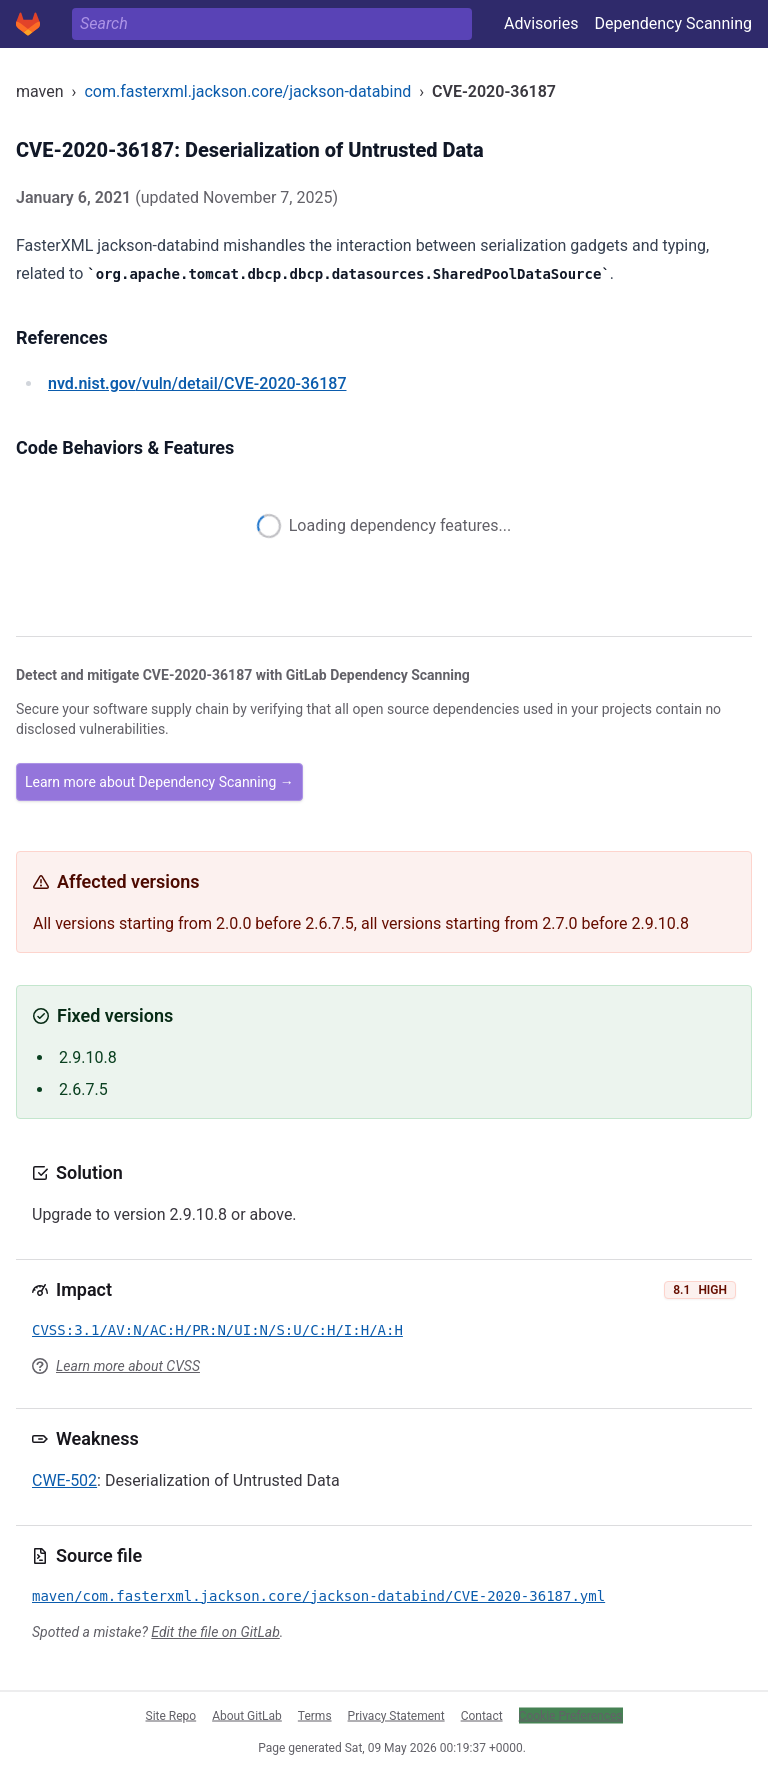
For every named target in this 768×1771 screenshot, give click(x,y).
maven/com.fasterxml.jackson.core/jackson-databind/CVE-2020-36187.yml (318, 1596)
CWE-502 (64, 1480)
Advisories (541, 23)
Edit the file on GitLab (215, 1632)
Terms (315, 1715)
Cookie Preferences (571, 1715)
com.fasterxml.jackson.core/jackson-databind (247, 91)
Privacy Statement (396, 1715)
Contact (482, 1715)
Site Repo (171, 1715)
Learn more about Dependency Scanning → (159, 782)
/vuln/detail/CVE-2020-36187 (197, 383)
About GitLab (247, 1715)
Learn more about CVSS (128, 1366)
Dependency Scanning (673, 23)
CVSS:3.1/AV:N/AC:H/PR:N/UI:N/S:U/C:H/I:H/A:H (217, 1330)
